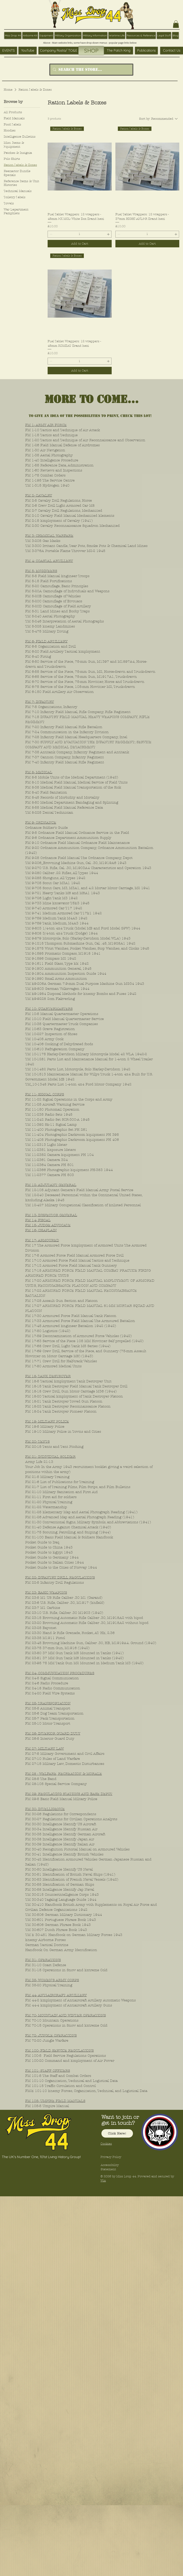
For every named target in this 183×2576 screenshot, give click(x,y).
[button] (176, 24)
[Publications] (146, 50)
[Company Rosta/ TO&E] (58, 50)
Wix (103, 2180)
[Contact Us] (171, 50)
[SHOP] (91, 50)
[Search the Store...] (91, 69)
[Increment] (108, 234)
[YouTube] (27, 50)
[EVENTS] (8, 50)
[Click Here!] (117, 2133)
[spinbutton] (79, 234)
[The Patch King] (118, 50)
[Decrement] (50, 234)
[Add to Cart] (79, 243)
